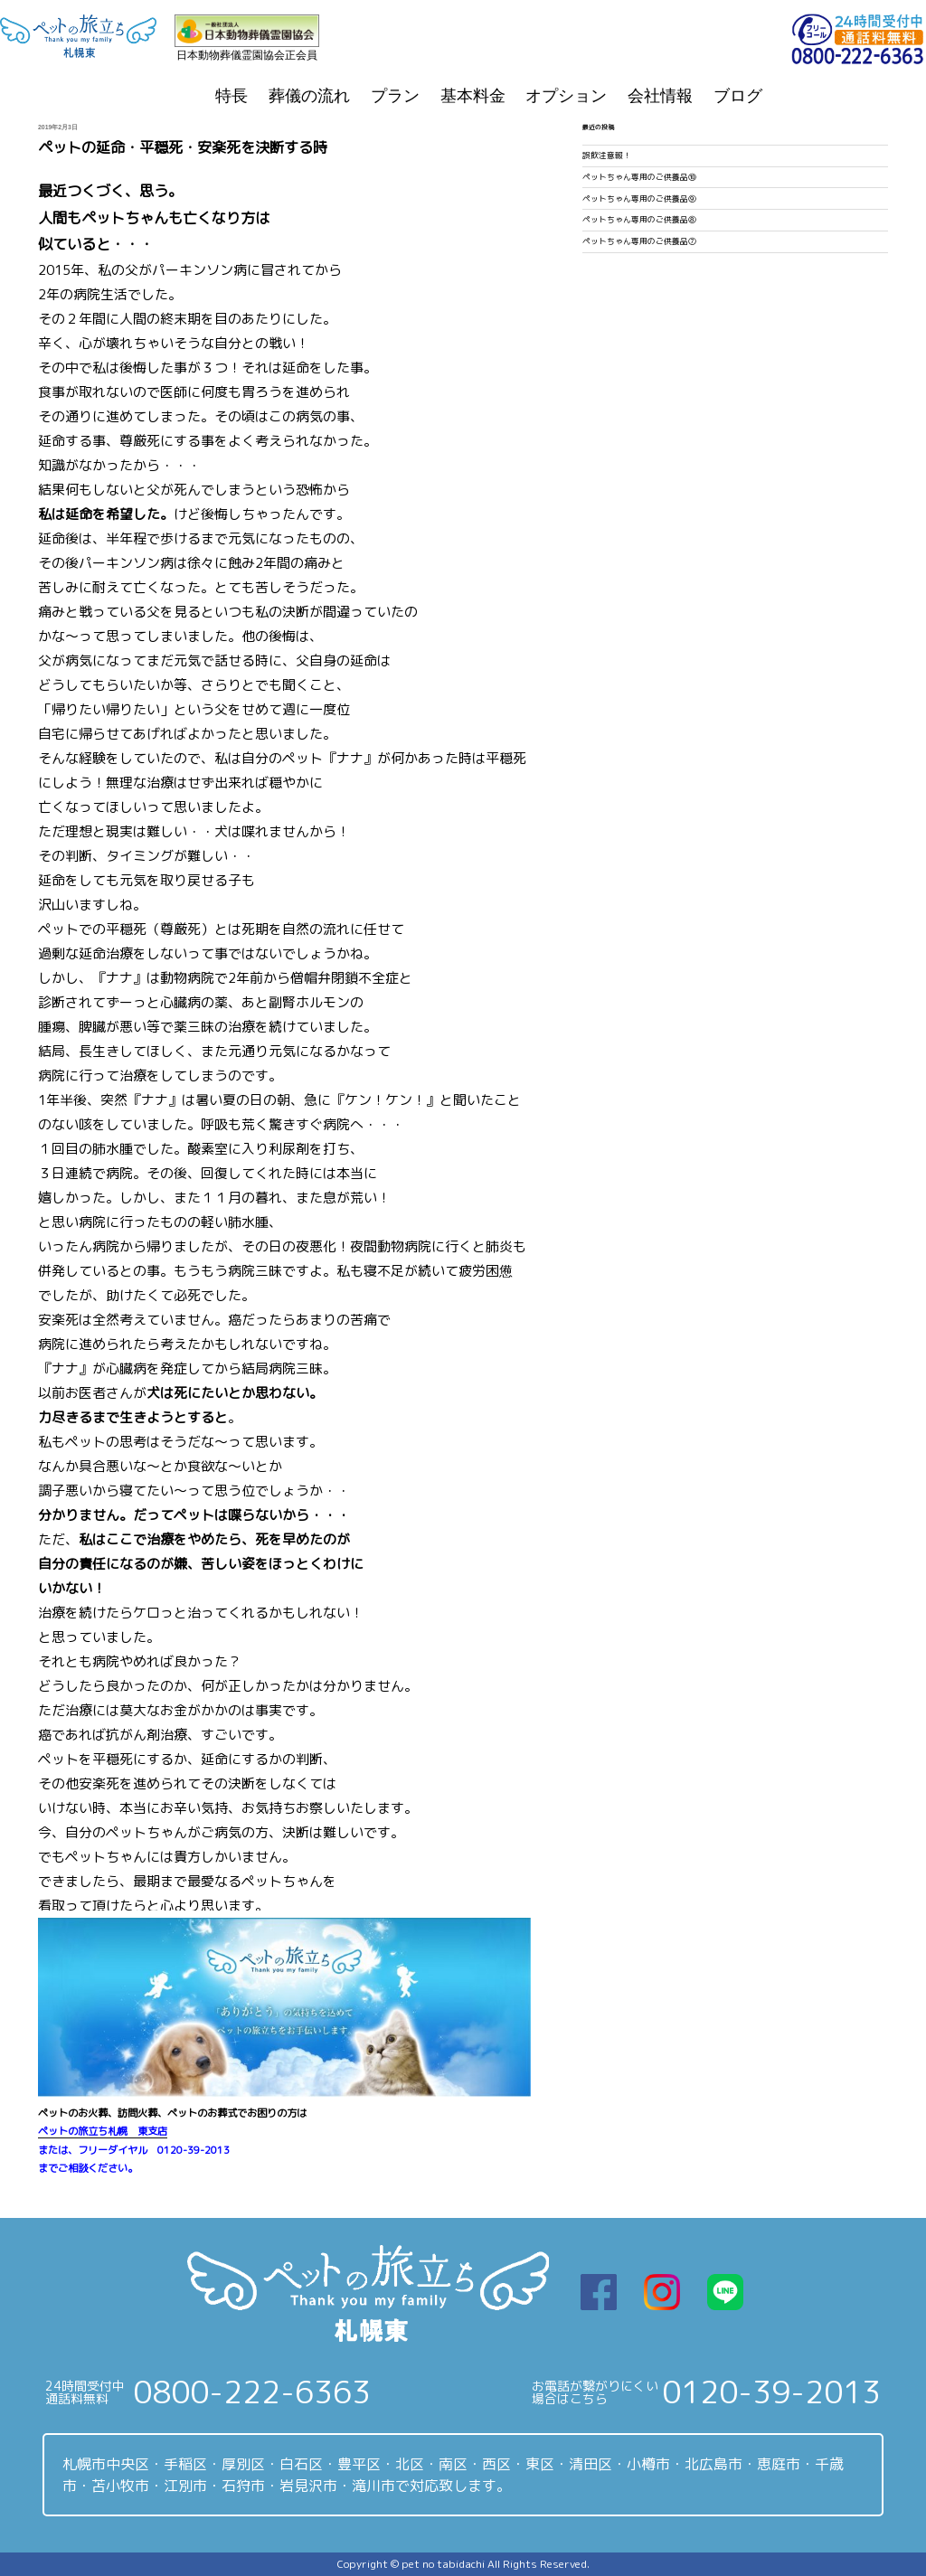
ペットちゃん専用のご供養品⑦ (639, 241)
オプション (566, 96)
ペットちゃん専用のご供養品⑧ (639, 219)
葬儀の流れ (309, 96)
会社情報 (660, 96)
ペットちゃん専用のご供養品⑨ (639, 198)
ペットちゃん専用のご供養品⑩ (639, 177)
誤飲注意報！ (606, 155)
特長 (231, 96)
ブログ (737, 96)
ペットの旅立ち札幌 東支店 (102, 2131)
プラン (395, 96)
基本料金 (473, 96)
